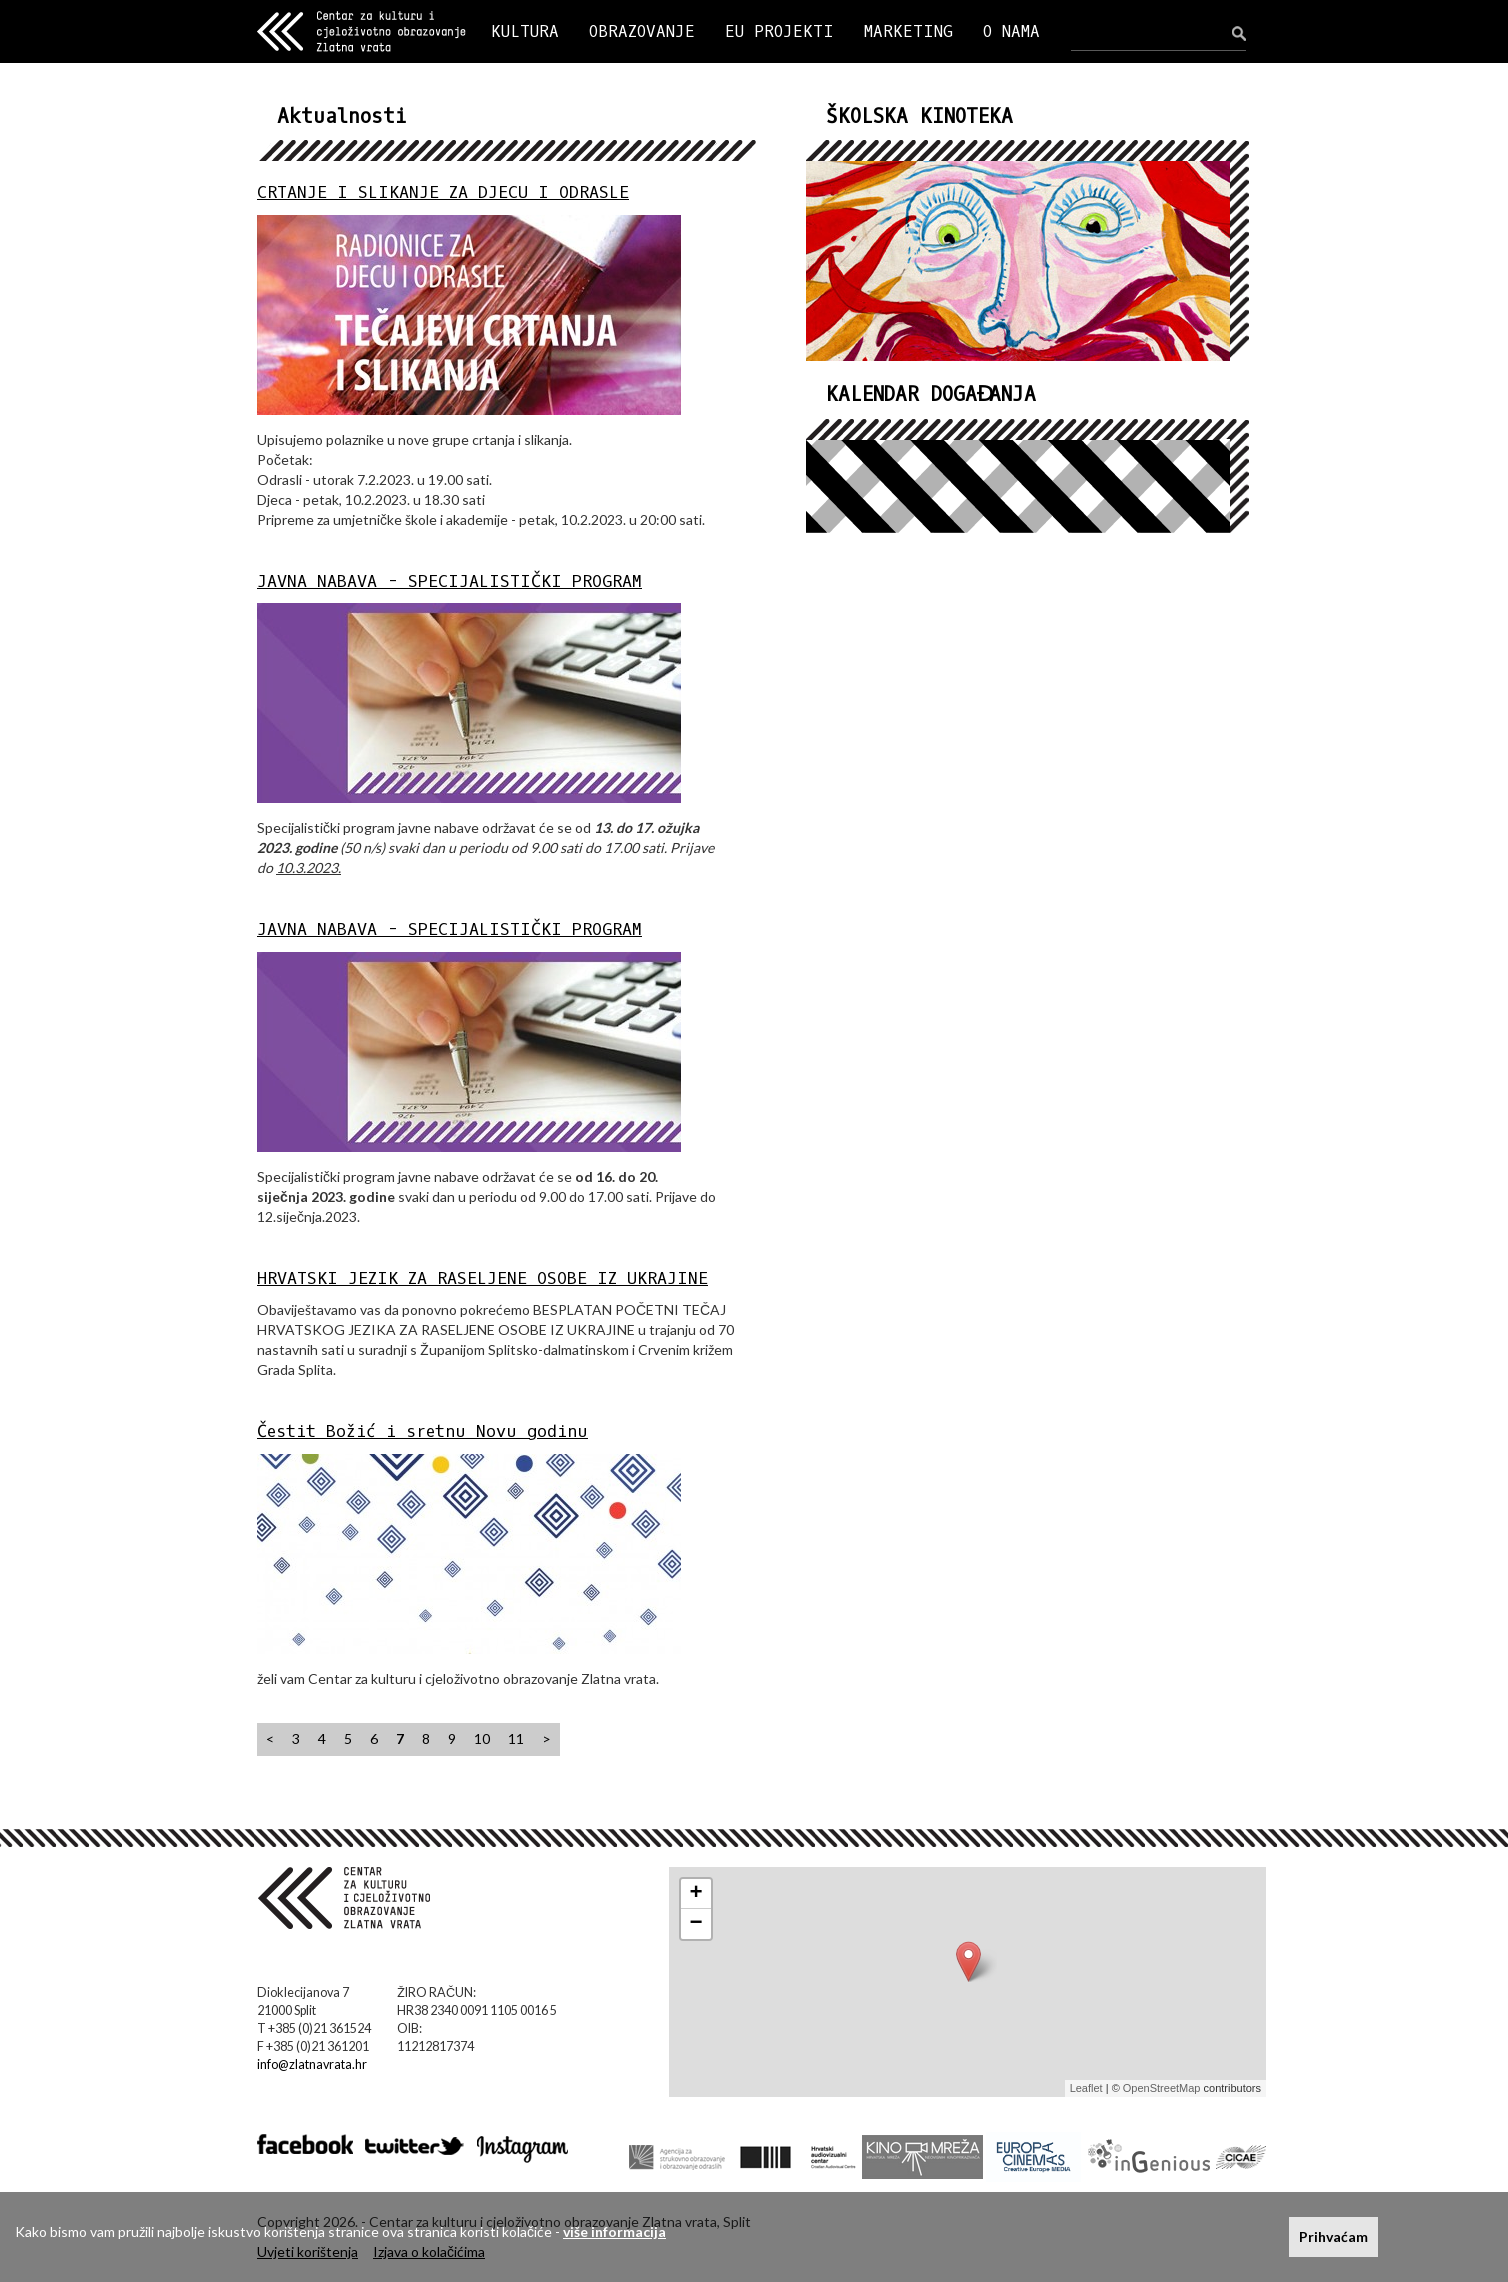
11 (516, 1738)
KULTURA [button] (525, 31)
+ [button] (696, 1894)
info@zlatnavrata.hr (312, 2064)
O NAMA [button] (1011, 31)
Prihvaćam (1333, 2236)
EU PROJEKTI (779, 31)
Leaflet (1086, 2088)
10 (482, 1738)
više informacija (614, 2231)
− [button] (696, 1924)
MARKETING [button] (908, 31)
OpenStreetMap (1162, 2088)
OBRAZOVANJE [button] (642, 31)
